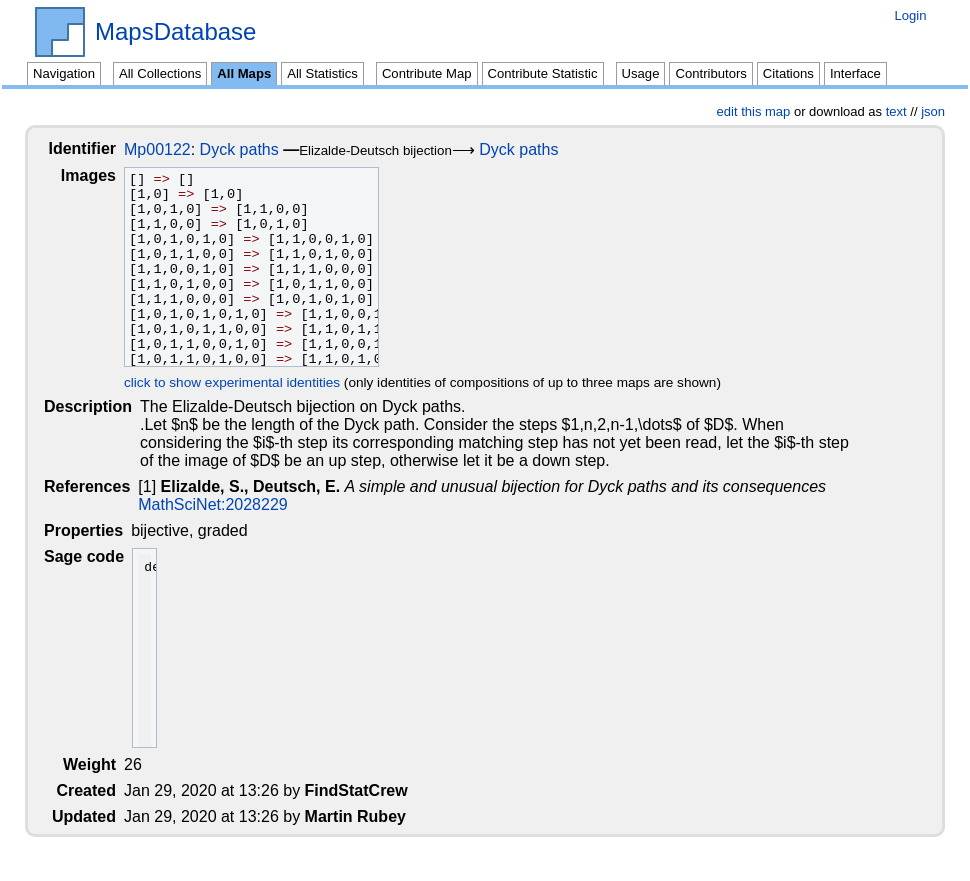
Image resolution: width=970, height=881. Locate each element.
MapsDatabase (175, 32)
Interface (855, 73)
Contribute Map (427, 73)
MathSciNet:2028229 (214, 504)
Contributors (710, 73)
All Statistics (322, 73)
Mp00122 (173, 149)
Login (910, 15)
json (933, 111)
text (896, 111)
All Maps (244, 73)
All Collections (160, 73)
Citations (788, 73)
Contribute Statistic (543, 73)
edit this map (754, 111)
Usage (641, 73)
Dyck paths (255, 149)
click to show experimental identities (248, 382)
